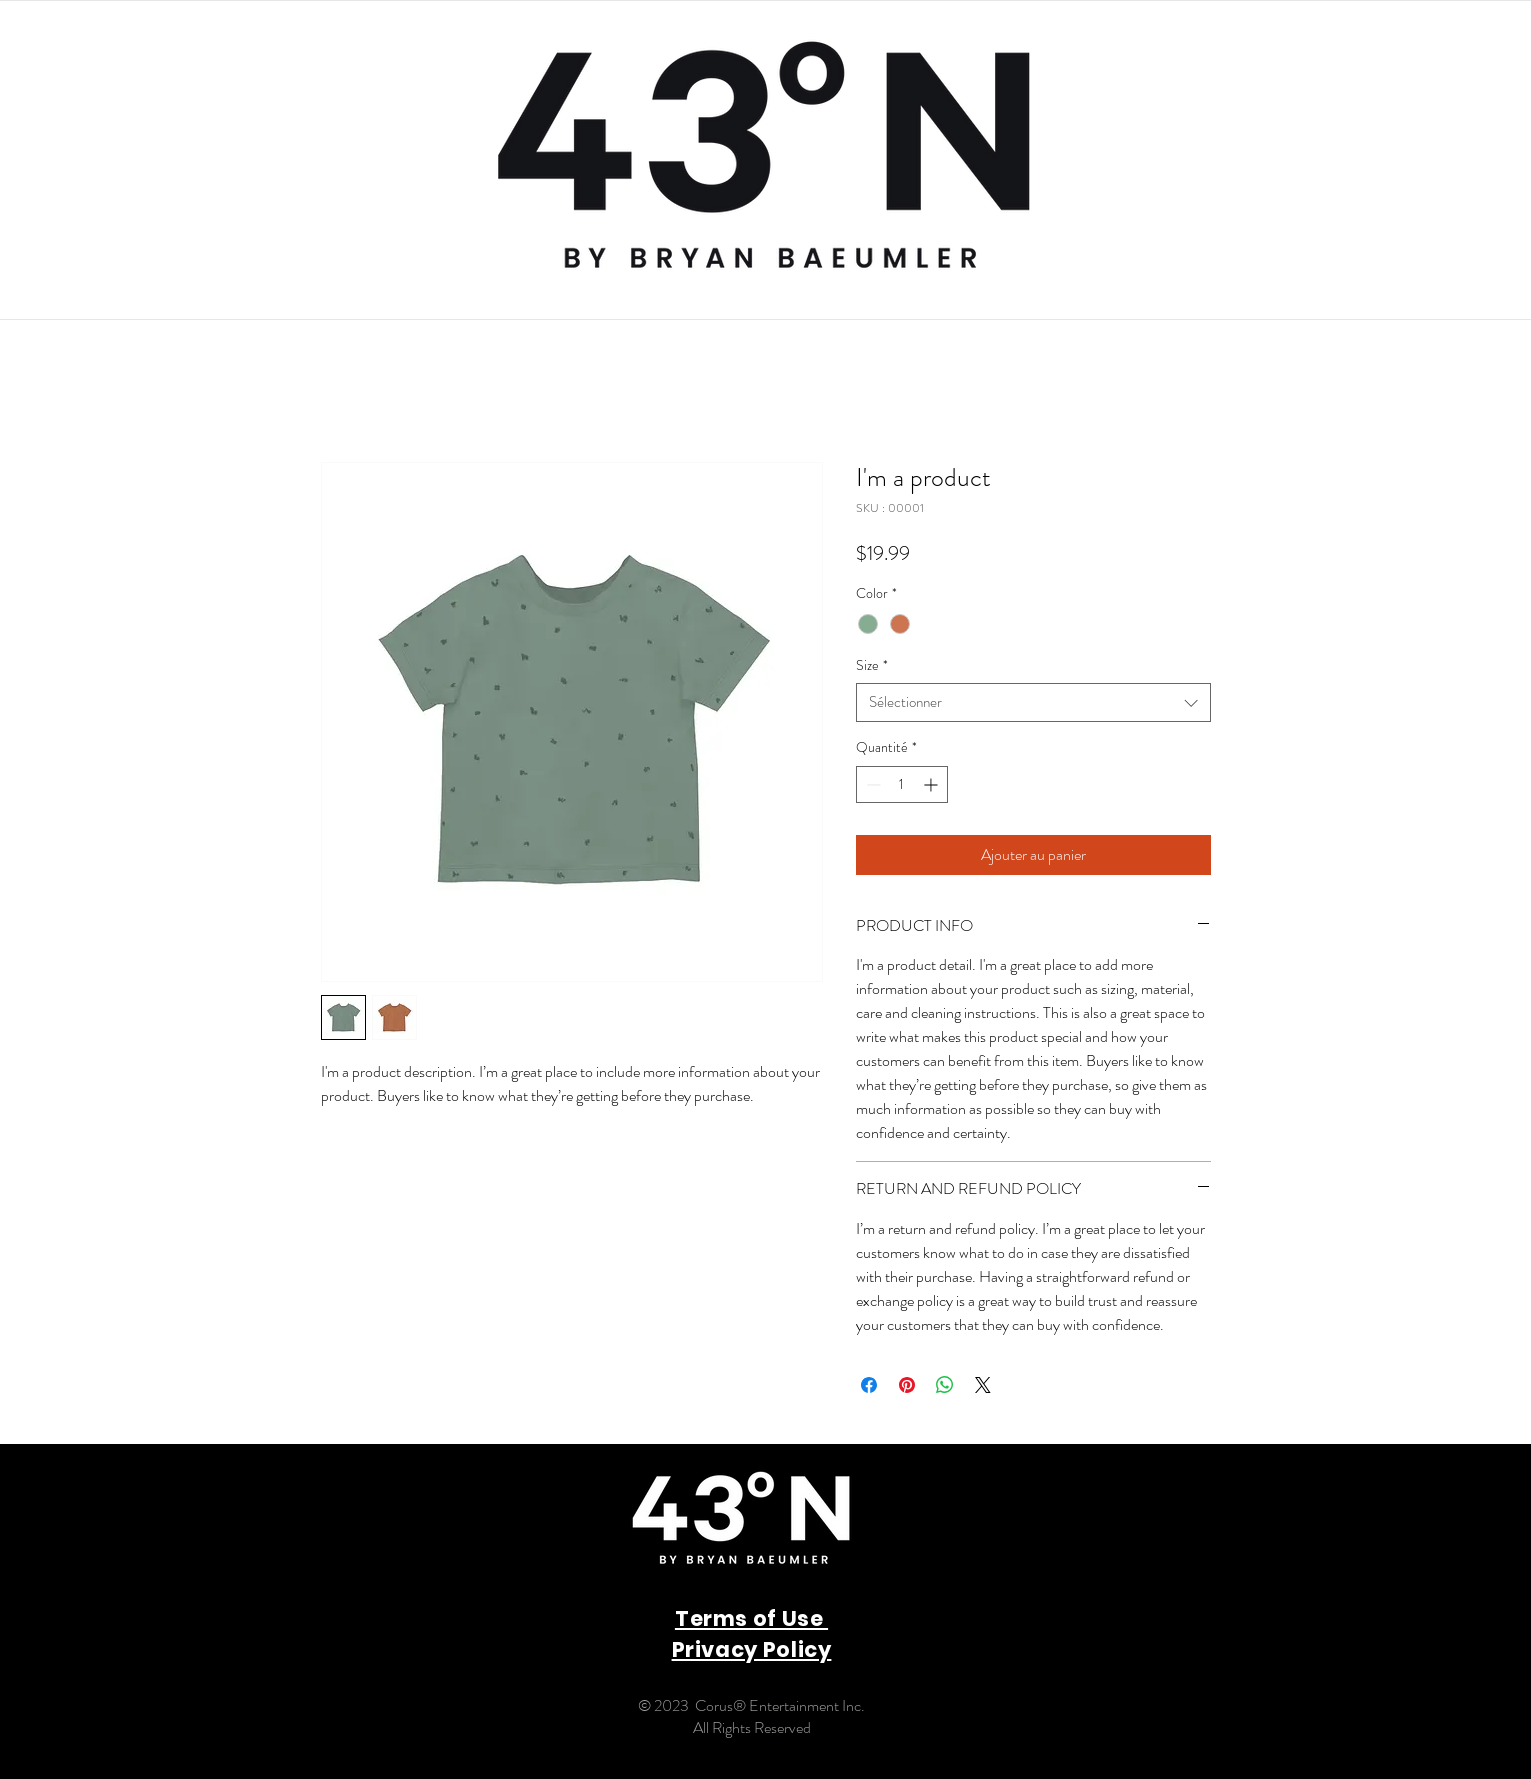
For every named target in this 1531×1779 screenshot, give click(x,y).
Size (872, 665)
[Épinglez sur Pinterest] (907, 1385)
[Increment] (932, 784)
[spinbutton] (902, 784)
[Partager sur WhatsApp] (945, 1385)
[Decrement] (871, 784)
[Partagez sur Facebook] (869, 1385)
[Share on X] (983, 1385)
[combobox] (1033, 702)
